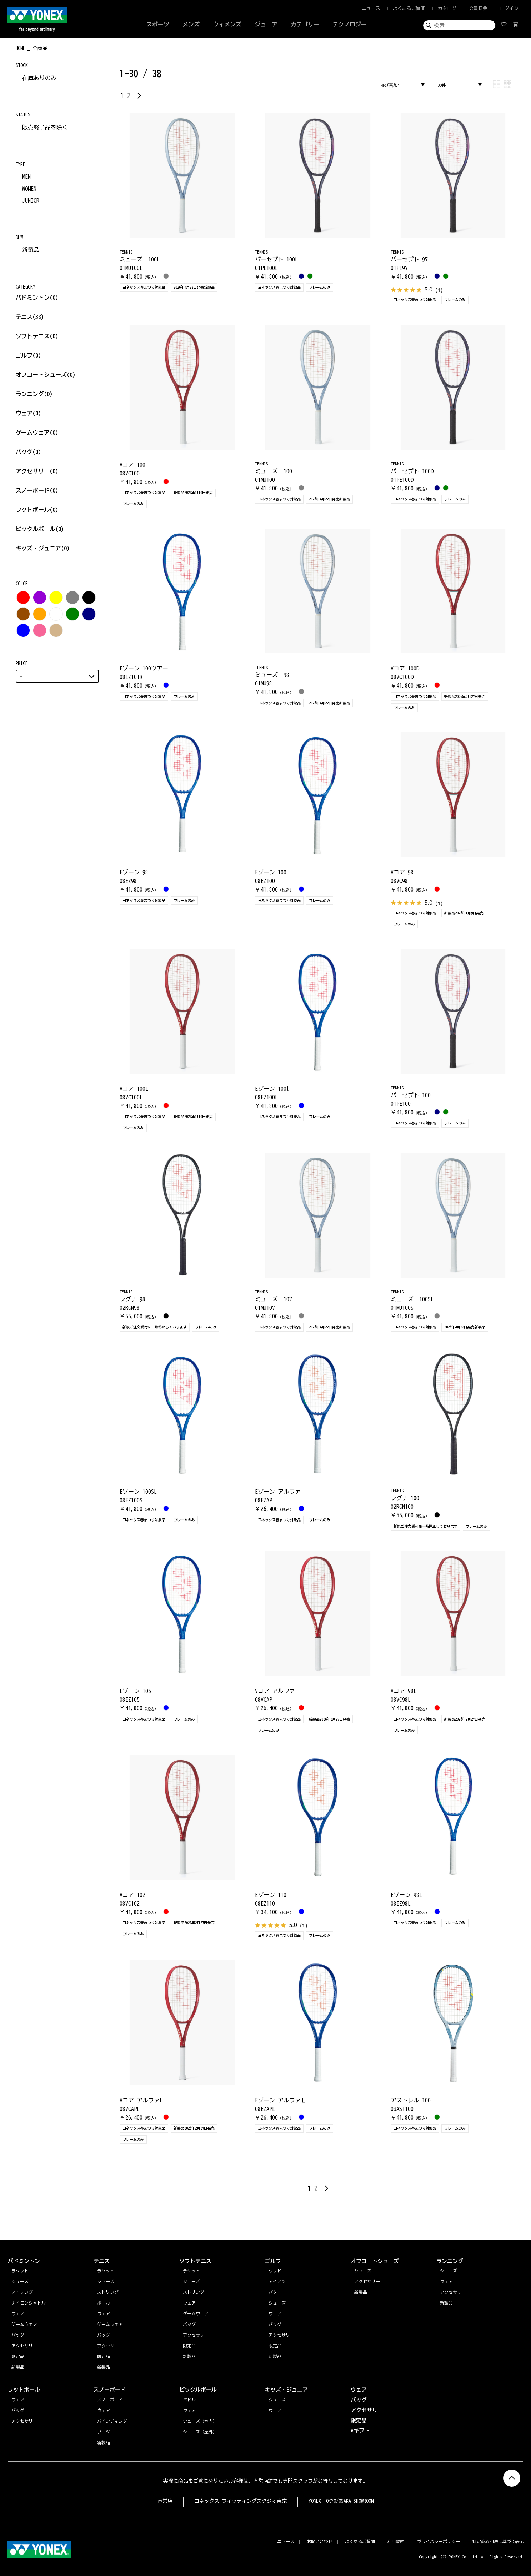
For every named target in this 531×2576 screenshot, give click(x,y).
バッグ (28, 452)
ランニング (34, 394)
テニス (24, 317)
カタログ (447, 8)
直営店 (164, 2500)
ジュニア (266, 24)
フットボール (37, 510)
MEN (26, 176)
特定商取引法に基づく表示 (498, 2541)
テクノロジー (349, 24)
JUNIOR (30, 200)
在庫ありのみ (39, 78)
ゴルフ (28, 355)
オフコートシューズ (46, 375)
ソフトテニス (37, 336)
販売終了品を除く (45, 127)
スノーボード (37, 490)
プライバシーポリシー (438, 2541)
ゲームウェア (37, 432)
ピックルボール (40, 529)
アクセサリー (37, 471)
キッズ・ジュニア (43, 548)
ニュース (371, 8)
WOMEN (29, 188)
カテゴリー (305, 24)
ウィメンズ (227, 24)
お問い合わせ (319, 2541)
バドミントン (33, 297)
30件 (442, 85)
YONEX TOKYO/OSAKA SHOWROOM (341, 2500)
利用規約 (396, 2541)
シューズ (448, 2270)
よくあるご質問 (409, 8)
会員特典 (478, 8)
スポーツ (157, 24)
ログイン (509, 8)
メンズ (191, 24)
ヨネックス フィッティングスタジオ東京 (240, 2500)
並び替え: (390, 85)
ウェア (28, 413)
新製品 (30, 250)
